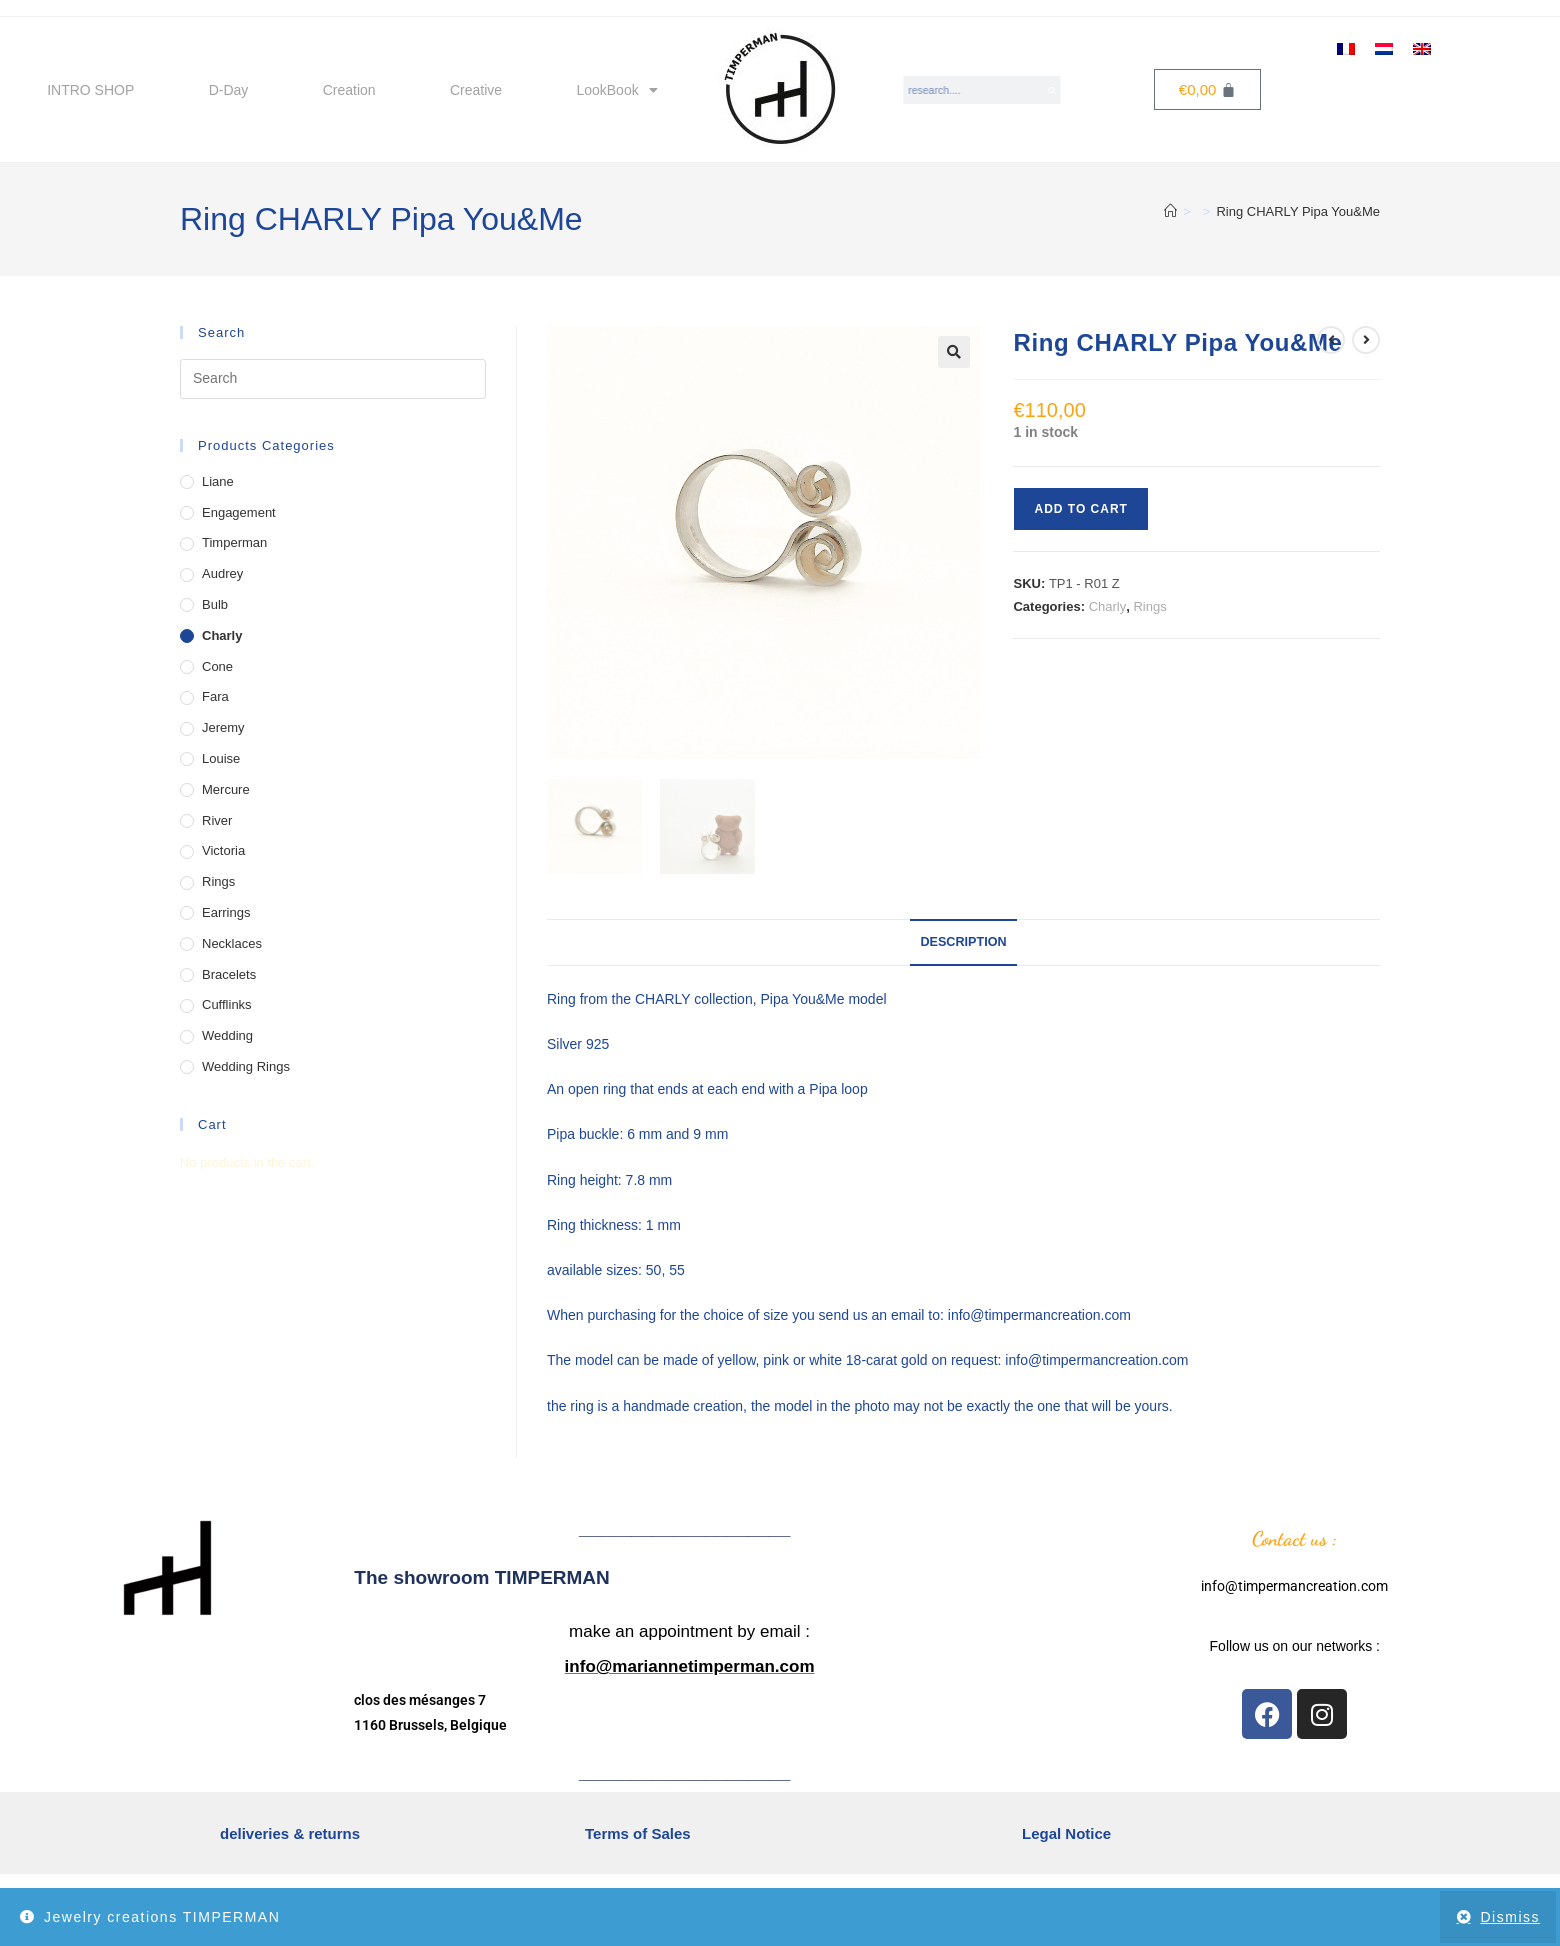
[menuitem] (1346, 47)
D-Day (229, 90)
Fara (215, 696)
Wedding (227, 1035)
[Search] (1053, 90)
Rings (1149, 606)
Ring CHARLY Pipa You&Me (1298, 211)
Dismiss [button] (1511, 1917)
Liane (218, 481)
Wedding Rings (246, 1066)
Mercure (226, 789)
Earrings (226, 912)
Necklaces (232, 943)
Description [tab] (963, 942)
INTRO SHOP (90, 90)
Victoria (223, 850)
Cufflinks (227, 1004)
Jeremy (223, 727)
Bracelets (229, 974)
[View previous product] (1331, 340)
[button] (954, 352)
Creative (476, 90)
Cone (217, 666)
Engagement (239, 512)
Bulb (215, 604)
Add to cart (1080, 509)
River (217, 820)
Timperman (234, 542)
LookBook (616, 90)
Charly (1108, 606)
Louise (221, 758)
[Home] (1170, 211)
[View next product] (1366, 340)
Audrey (222, 573)
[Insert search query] (333, 379)
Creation (349, 90)
